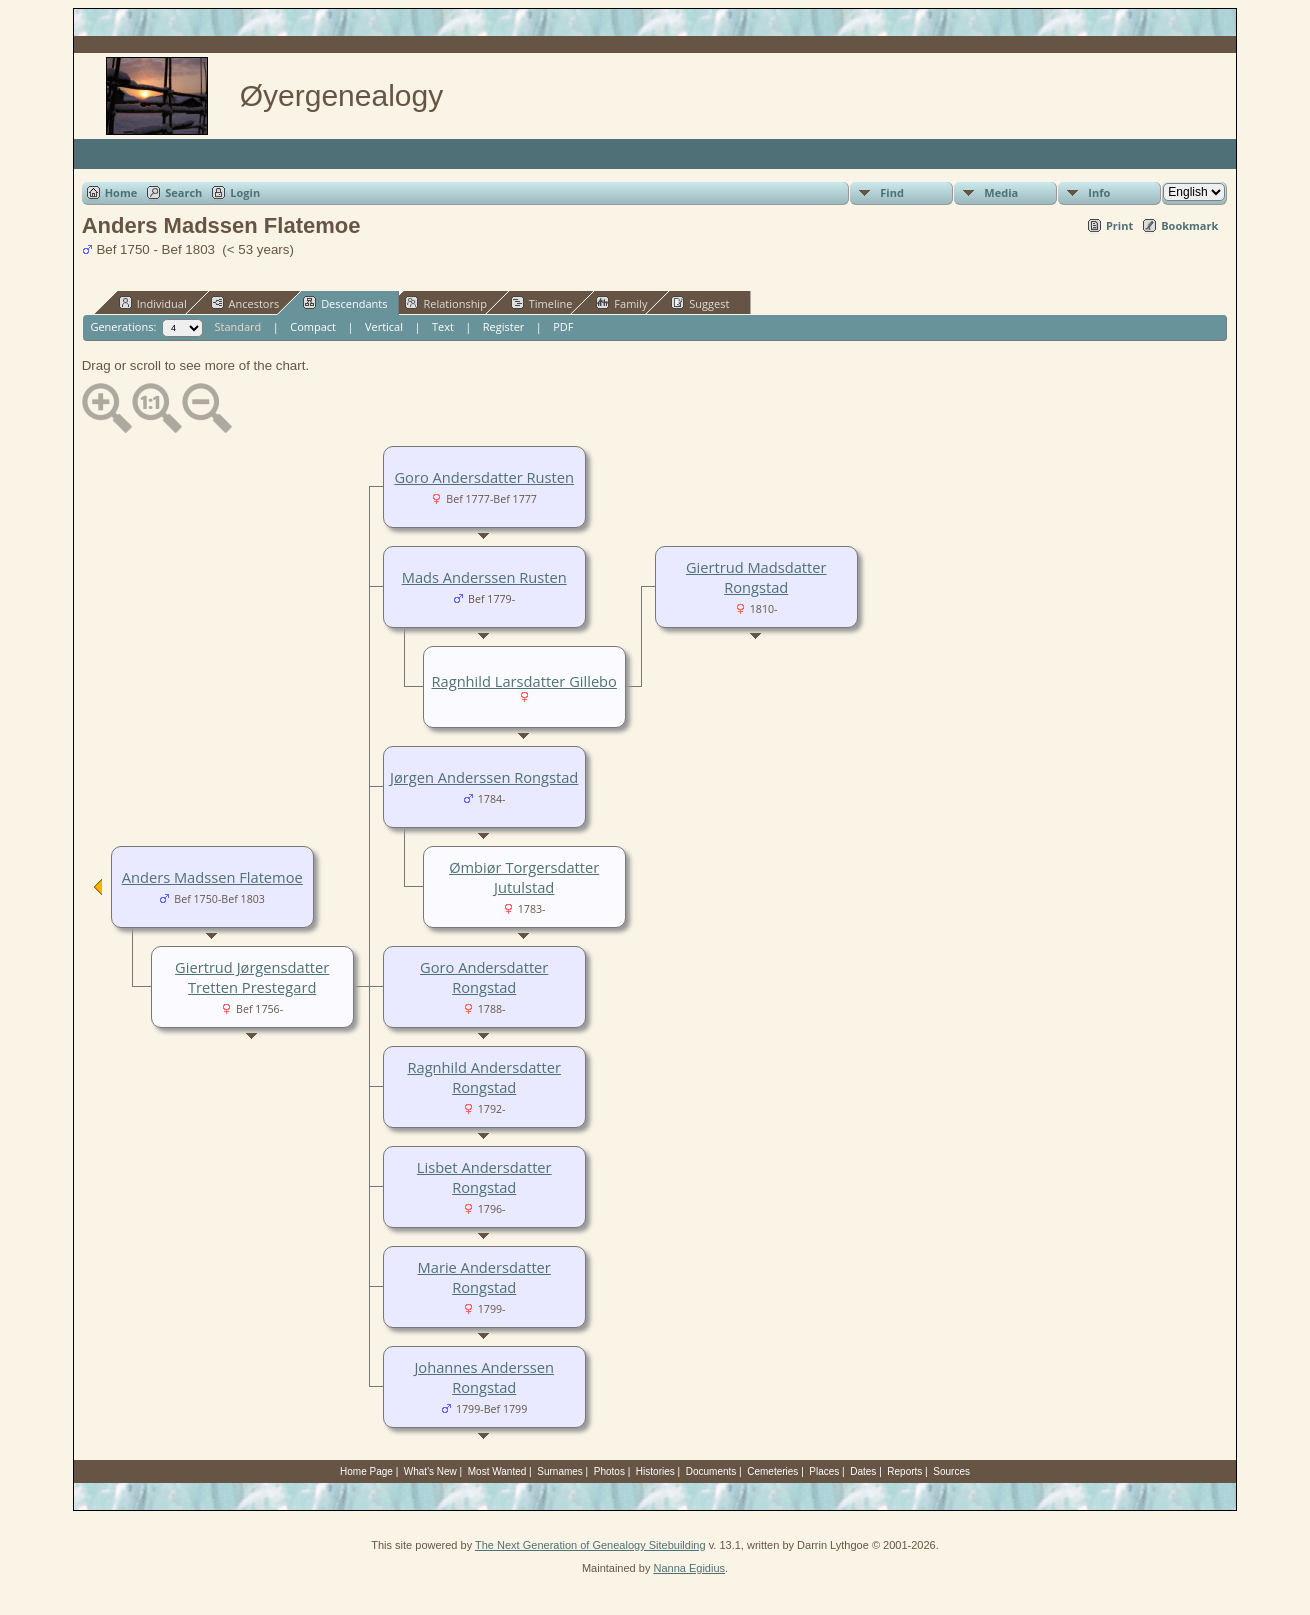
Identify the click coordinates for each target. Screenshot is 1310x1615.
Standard (237, 326)
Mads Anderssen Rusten (484, 577)
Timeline (542, 303)
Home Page (366, 1471)
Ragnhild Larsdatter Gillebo (523, 681)
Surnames (560, 1471)
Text (443, 326)
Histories (655, 1471)
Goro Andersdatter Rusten (484, 477)
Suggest (700, 303)
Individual (153, 303)
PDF (563, 326)
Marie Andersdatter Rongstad (484, 1277)
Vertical (384, 326)
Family (621, 303)
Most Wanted (497, 1471)
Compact (313, 326)
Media (1001, 192)
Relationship (445, 303)
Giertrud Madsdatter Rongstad (756, 577)
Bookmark (1189, 225)
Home (121, 192)
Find (892, 192)
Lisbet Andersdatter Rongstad (484, 1177)
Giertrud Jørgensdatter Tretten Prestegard (252, 977)
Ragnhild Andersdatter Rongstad (484, 1077)
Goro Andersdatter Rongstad (484, 977)
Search (183, 192)
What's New (430, 1471)
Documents (711, 1471)
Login (245, 192)
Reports (904, 1471)
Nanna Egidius (689, 1568)
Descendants (345, 303)
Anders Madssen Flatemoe (212, 877)
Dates (863, 1471)
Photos (609, 1471)
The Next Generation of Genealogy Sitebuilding (590, 1545)
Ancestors (245, 303)
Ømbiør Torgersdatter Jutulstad (524, 877)
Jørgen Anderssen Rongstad (484, 777)
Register (504, 326)
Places (824, 1471)
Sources (951, 1471)
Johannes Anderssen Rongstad (484, 1377)
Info (1099, 192)
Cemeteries (772, 1471)
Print (1119, 225)
